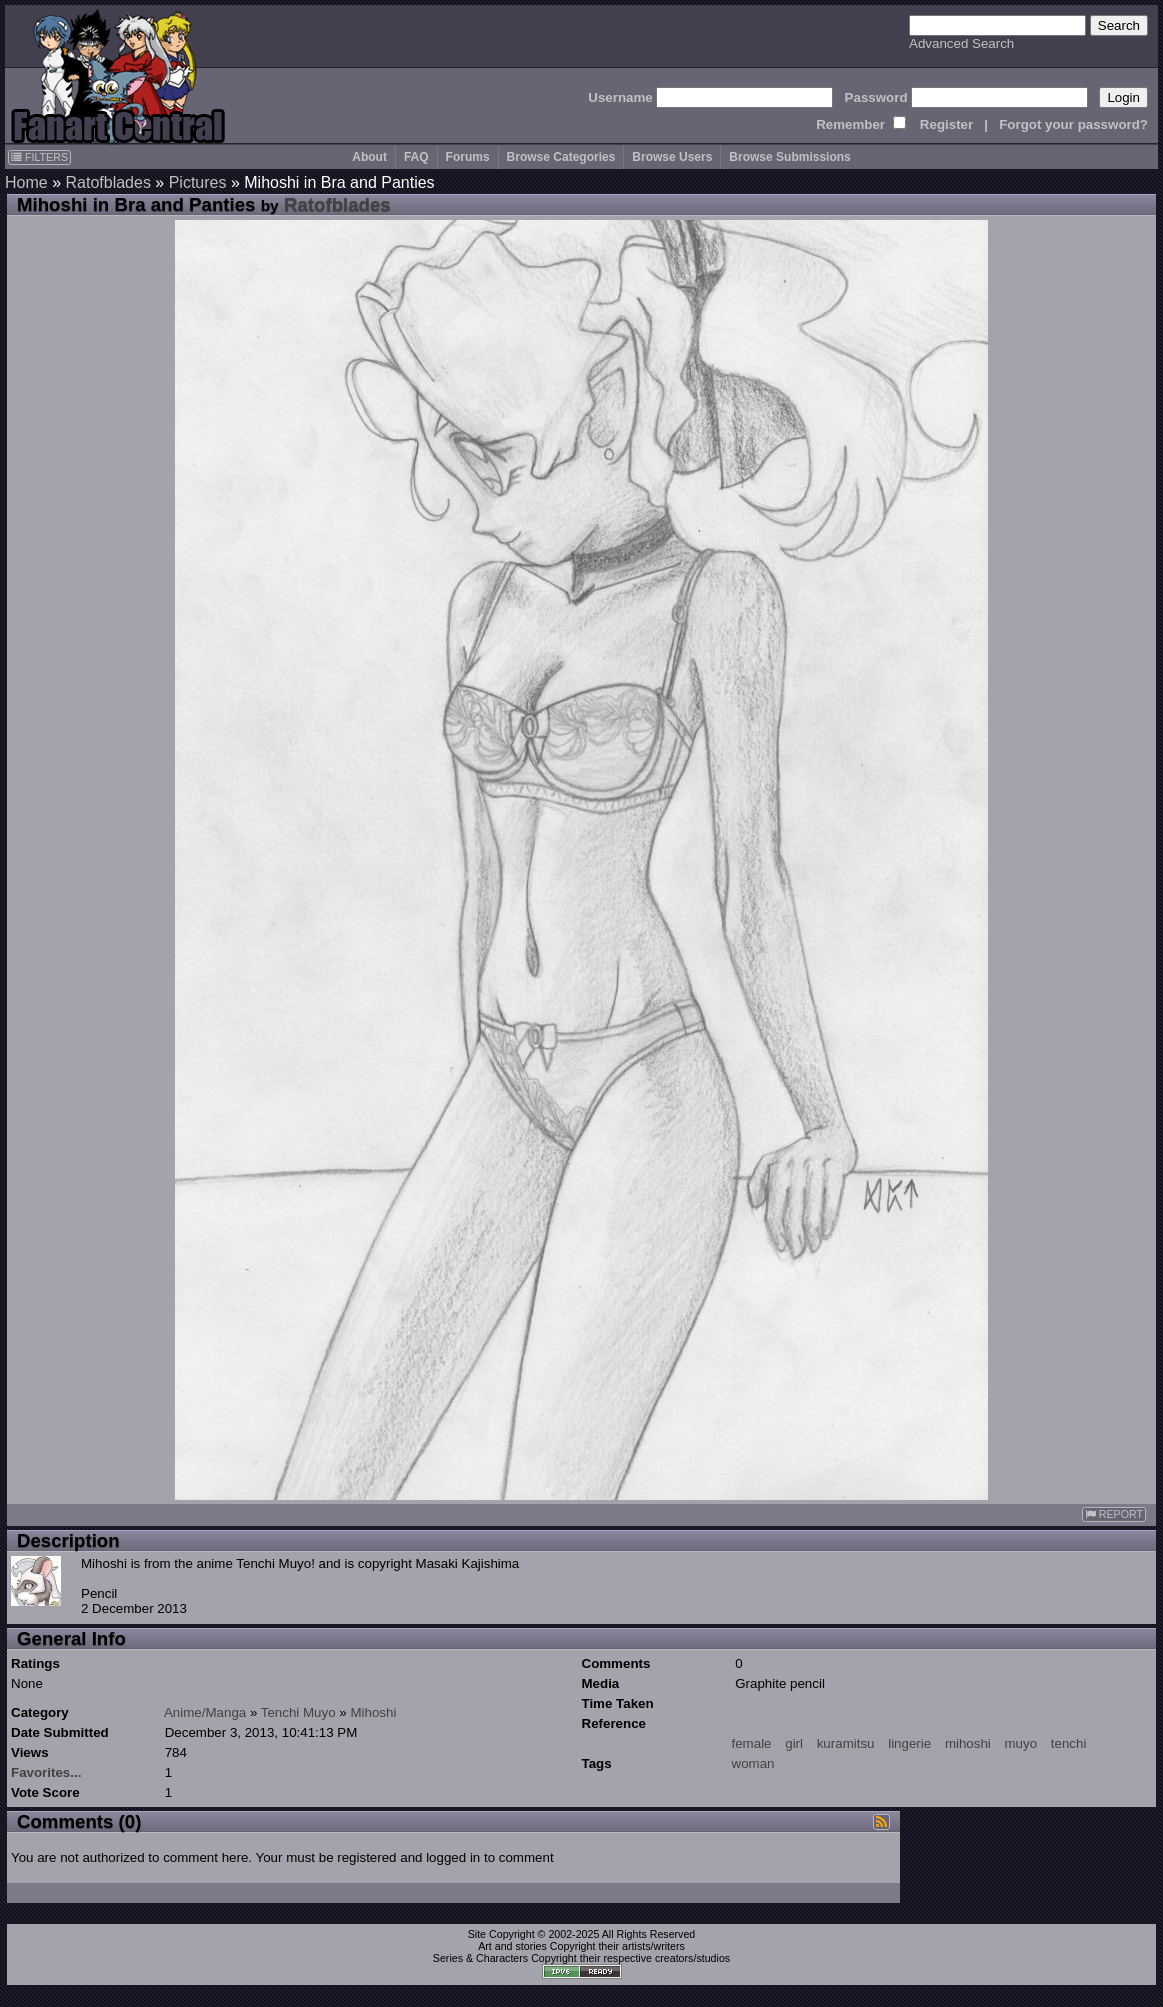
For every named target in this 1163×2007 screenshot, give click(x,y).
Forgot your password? (1073, 124)
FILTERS (39, 157)
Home (26, 182)
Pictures (198, 182)
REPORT (1114, 1514)
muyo (1021, 1743)
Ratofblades (107, 182)
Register (946, 124)
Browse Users (672, 157)
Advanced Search (961, 43)
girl (794, 1743)
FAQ (416, 157)
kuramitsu (846, 1743)
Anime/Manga (205, 1712)
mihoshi (968, 1743)
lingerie (909, 1743)
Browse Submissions (789, 157)
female (752, 1743)
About (369, 157)
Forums (468, 157)
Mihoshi (373, 1712)
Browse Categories (561, 157)
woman (753, 1763)
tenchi (1069, 1743)
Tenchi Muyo (298, 1712)
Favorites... (46, 1772)
